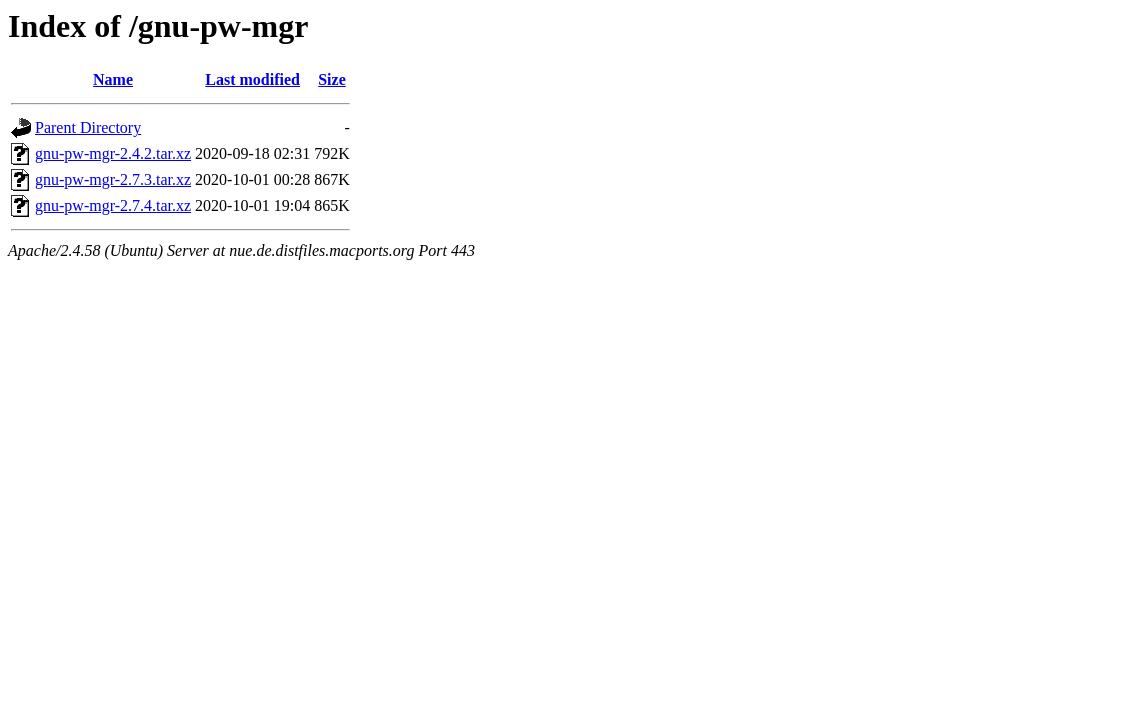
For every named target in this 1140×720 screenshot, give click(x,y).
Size (332, 79)
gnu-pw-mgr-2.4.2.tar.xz (113, 153)
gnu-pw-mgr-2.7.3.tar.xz (113, 179)
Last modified (252, 79)
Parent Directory (88, 127)
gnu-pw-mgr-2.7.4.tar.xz (113, 205)
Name (113, 79)
